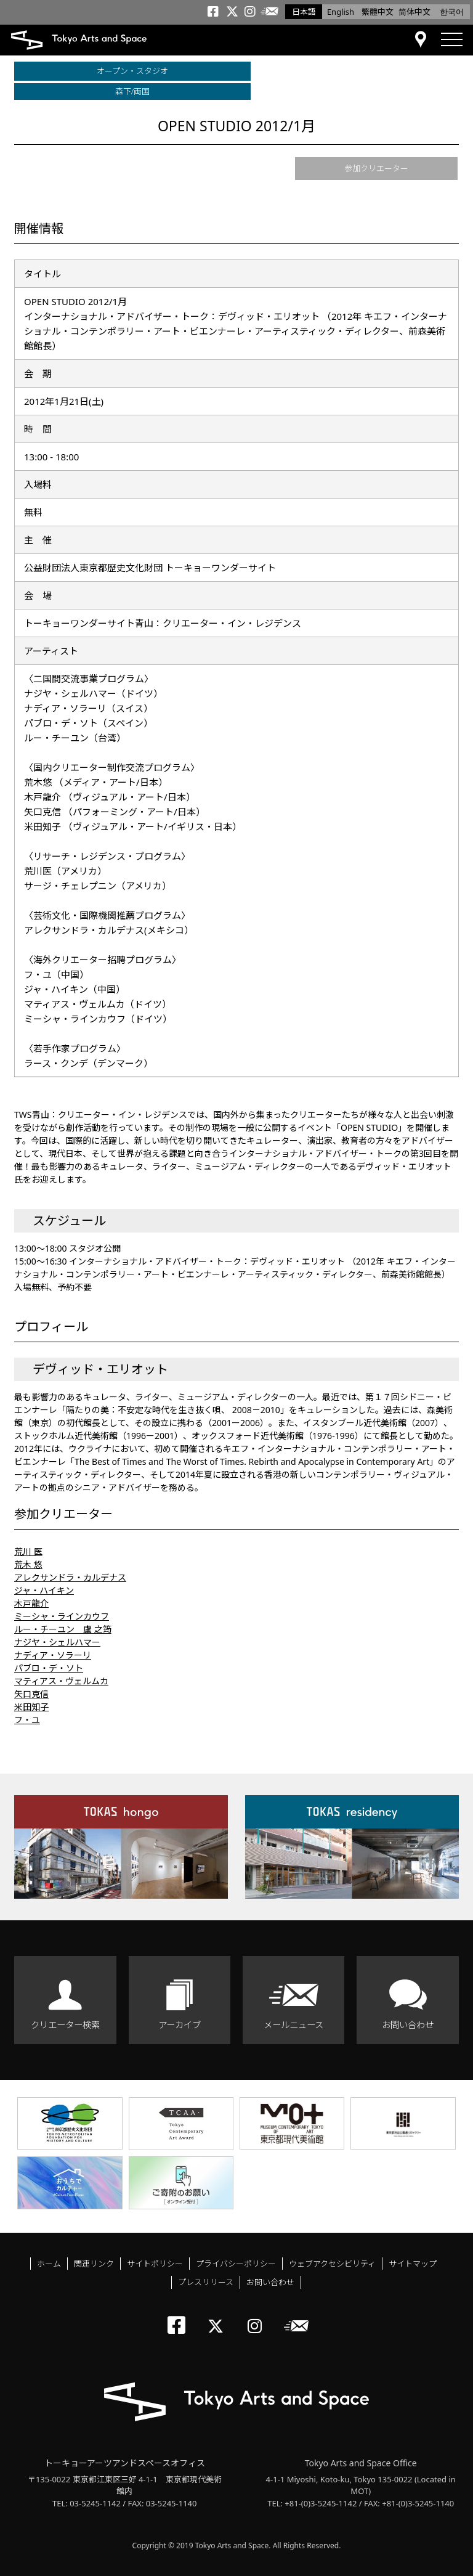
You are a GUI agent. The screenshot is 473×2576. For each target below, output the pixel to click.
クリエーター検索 (65, 2025)
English (340, 11)
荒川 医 (28, 1551)
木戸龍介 (31, 1603)
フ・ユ (27, 1720)
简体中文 (414, 11)
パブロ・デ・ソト (48, 1668)
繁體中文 (378, 11)
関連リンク (94, 2263)
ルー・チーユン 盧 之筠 (62, 1629)
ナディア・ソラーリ (52, 1655)
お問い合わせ (408, 2025)
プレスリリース (205, 2282)
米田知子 (31, 1707)
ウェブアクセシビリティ (332, 2263)
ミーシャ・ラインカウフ (61, 1616)
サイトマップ (413, 2263)
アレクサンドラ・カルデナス (70, 1577)
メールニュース (293, 2025)
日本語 (304, 11)
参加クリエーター (376, 168)
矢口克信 (31, 1694)
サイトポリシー (155, 2263)
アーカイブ (179, 2025)
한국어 (452, 11)
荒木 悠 (28, 1564)
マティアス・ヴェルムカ (61, 1681)
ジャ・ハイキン (44, 1590)
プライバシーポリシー (236, 2263)
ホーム (49, 2263)
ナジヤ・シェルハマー (57, 1642)
